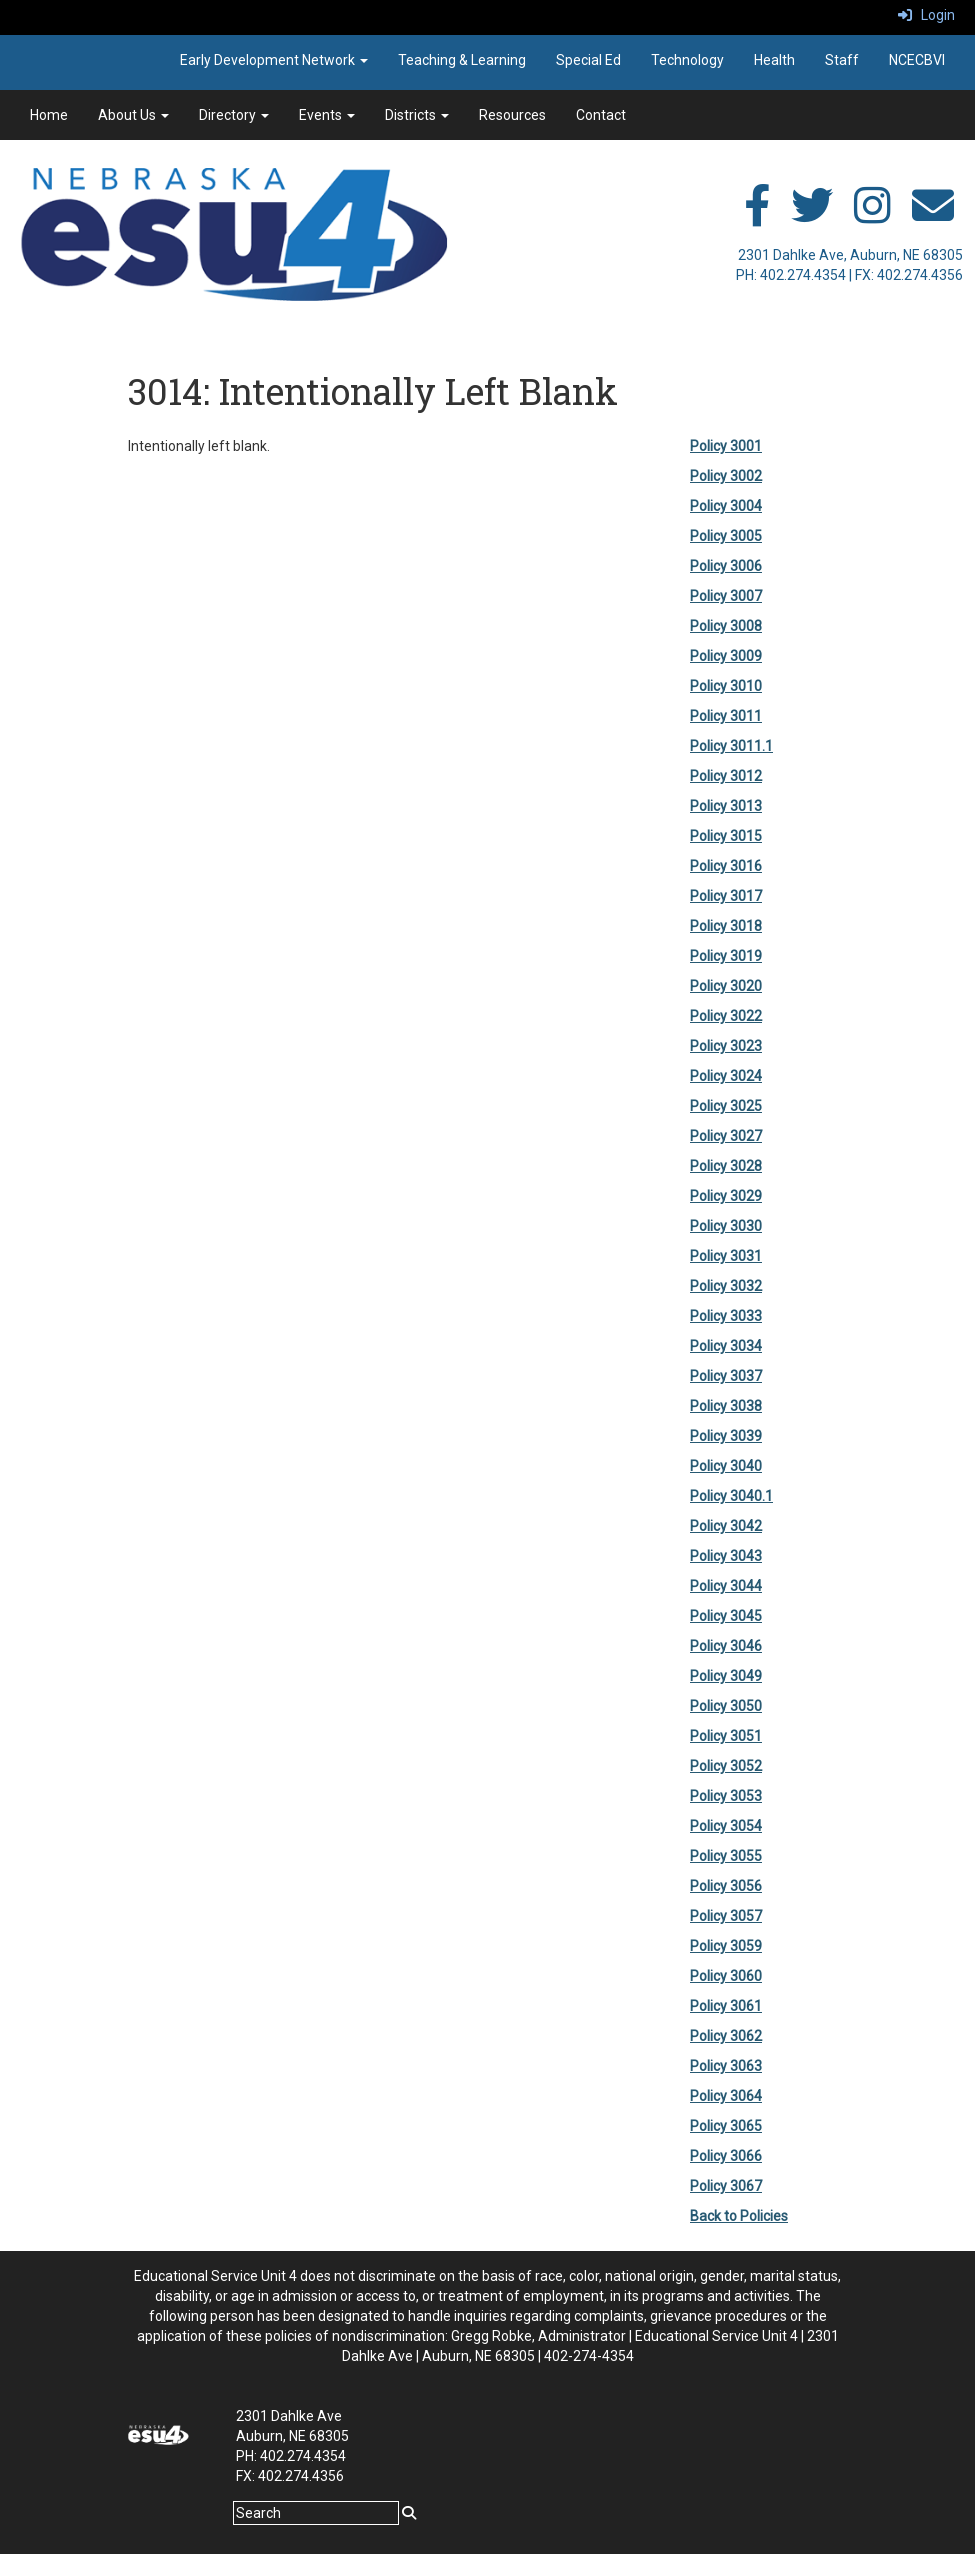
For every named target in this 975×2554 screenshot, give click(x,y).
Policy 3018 (726, 926)
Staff (842, 60)
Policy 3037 (726, 1376)
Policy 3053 (726, 1796)
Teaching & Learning (462, 60)
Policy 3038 (726, 1406)
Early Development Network (274, 60)
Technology (687, 60)
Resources (512, 115)
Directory (234, 115)
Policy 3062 (726, 2036)
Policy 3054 (726, 1826)
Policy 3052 (726, 1766)
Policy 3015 (726, 836)
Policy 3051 (726, 1736)
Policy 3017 (726, 896)
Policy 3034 (726, 1346)
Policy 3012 (726, 776)
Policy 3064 (726, 2096)
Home (49, 115)
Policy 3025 (726, 1106)
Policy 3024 (726, 1076)
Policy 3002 (726, 476)
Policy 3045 (726, 1616)
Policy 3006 (726, 566)
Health (774, 60)
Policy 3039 (726, 1436)
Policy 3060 (726, 1976)
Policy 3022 (726, 1016)
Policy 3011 (726, 716)
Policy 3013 (726, 806)
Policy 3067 (726, 2186)
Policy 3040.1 (731, 1496)
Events (327, 115)
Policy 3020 (726, 986)
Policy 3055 (726, 1856)
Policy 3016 (726, 866)
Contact (601, 115)
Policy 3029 (726, 1196)
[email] (933, 216)
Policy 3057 (726, 1916)
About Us (133, 115)
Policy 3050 (726, 1706)
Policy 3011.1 (731, 746)
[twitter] (812, 216)
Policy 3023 (726, 1046)
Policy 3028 (726, 1166)
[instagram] (872, 216)
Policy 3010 (726, 686)
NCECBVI (917, 60)
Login (926, 15)
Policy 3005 (726, 536)
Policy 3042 (726, 1526)
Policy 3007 (726, 596)
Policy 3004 (726, 506)
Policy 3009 (726, 656)
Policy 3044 (726, 1586)
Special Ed (588, 60)
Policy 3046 (726, 1646)
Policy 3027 (726, 1136)
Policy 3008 (726, 626)
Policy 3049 (726, 1676)
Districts (417, 115)
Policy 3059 (726, 1946)
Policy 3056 (726, 1886)
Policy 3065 (726, 2126)
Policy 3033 (726, 1316)
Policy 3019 (726, 956)
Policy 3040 (726, 1466)
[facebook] (757, 216)
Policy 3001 (726, 446)
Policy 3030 (726, 1226)
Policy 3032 (726, 1286)
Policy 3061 (726, 2006)
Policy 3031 (726, 1256)
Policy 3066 (726, 2156)
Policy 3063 (726, 2066)
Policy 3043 (726, 1556)
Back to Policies (739, 2216)
